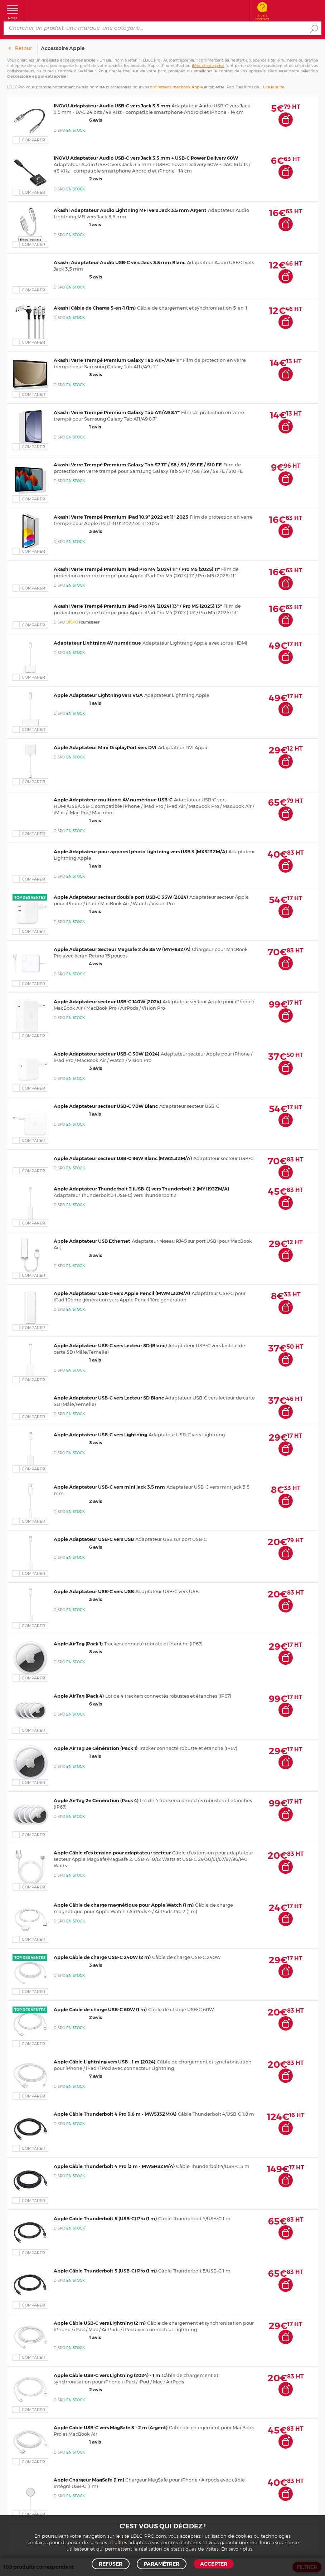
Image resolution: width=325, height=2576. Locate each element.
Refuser (110, 2564)
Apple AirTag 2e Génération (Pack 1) (95, 1748)
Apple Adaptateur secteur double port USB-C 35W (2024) (121, 897)
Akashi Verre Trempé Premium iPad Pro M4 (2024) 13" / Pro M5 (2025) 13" (138, 606)
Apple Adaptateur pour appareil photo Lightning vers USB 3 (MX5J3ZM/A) (140, 851)
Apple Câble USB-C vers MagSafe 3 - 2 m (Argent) (111, 2427)
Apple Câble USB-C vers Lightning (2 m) (100, 2323)
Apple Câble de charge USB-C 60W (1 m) (100, 2009)
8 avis (78, 1651)
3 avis (78, 374)
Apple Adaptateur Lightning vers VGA (98, 695)
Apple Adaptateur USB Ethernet (92, 1241)
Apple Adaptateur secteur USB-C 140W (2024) (107, 1001)
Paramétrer (161, 2564)
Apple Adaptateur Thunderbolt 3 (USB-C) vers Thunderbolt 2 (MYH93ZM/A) (141, 1189)
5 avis (78, 277)
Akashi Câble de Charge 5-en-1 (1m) (95, 308)
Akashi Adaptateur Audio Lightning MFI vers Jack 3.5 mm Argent (130, 210)
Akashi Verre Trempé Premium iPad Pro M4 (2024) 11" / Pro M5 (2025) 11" (137, 569)
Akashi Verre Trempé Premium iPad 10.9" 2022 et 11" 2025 (121, 517)
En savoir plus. (237, 2549)
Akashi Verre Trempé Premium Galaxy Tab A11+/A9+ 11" (117, 360)
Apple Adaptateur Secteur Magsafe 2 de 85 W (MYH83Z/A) (122, 949)
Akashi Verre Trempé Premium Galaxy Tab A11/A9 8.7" (117, 412)
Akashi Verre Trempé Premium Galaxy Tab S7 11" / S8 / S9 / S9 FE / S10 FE (138, 464)
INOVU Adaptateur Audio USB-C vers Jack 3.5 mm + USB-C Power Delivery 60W (146, 158)
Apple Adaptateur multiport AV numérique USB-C (113, 799)
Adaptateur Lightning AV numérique (97, 643)
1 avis (77, 224)
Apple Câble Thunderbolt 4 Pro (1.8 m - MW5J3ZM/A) (115, 2114)
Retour (23, 48)
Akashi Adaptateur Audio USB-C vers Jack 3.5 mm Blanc (119, 262)
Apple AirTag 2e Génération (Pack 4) (96, 1800)
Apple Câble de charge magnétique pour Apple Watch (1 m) (124, 1905)
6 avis (78, 120)
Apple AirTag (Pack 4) (79, 1696)
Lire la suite (273, 86)
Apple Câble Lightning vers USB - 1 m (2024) (104, 2062)
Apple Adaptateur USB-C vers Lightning (100, 1434)
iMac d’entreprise (208, 65)
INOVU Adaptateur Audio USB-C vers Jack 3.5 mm (112, 105)
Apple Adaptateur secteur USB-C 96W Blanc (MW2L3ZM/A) (123, 1158)
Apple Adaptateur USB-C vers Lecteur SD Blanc (109, 1398)
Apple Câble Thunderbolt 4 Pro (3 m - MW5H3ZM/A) (114, 2166)
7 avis (78, 2076)
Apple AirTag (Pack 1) (78, 1643)
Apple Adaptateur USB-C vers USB (94, 1539)
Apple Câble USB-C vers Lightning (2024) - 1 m (107, 2375)
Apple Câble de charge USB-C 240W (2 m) (102, 1957)
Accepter (213, 2564)
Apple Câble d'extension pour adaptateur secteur (112, 1852)
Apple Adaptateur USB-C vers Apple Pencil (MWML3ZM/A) (122, 1293)
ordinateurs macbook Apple (176, 86)
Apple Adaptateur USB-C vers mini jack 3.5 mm (109, 1487)
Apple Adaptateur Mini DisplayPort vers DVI (105, 747)
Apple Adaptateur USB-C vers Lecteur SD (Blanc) (110, 1345)
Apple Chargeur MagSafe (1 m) (89, 2480)
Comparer (33, 139)
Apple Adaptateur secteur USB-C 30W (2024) (106, 1054)
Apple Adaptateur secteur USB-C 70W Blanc (106, 1106)
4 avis (78, 963)
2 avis (78, 178)
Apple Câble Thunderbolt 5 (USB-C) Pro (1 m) (105, 2218)
